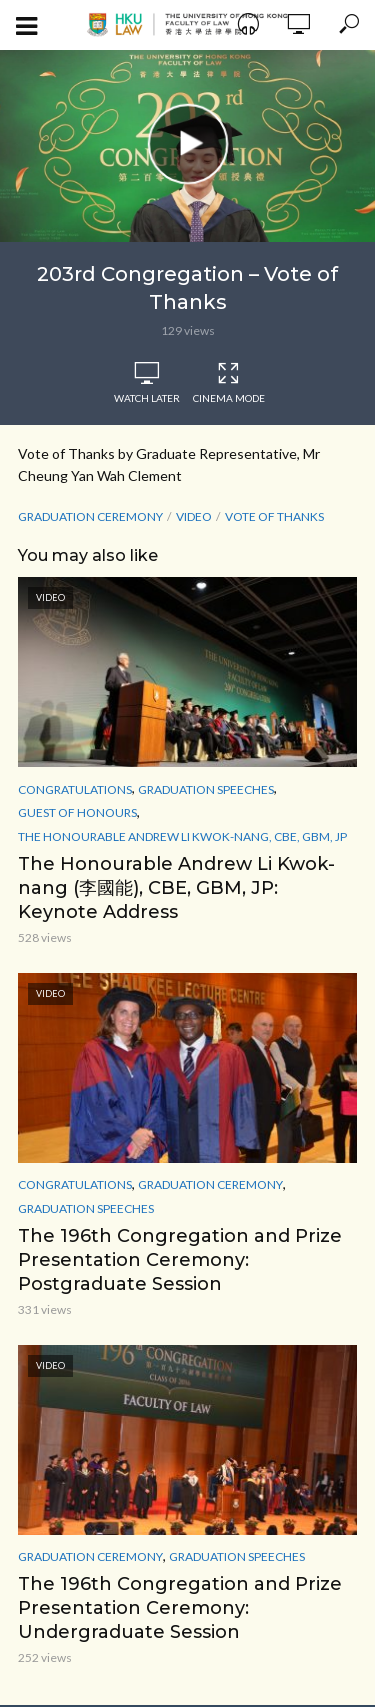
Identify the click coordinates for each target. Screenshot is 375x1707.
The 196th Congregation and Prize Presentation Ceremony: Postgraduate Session (180, 1260)
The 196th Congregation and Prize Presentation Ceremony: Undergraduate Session (180, 1608)
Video (194, 516)
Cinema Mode (229, 383)
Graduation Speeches (206, 789)
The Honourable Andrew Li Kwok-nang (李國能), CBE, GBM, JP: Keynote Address (176, 888)
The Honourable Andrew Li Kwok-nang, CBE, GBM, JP (182, 836)
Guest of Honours (77, 812)
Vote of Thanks (274, 516)
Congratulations (75, 789)
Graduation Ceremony (90, 516)
